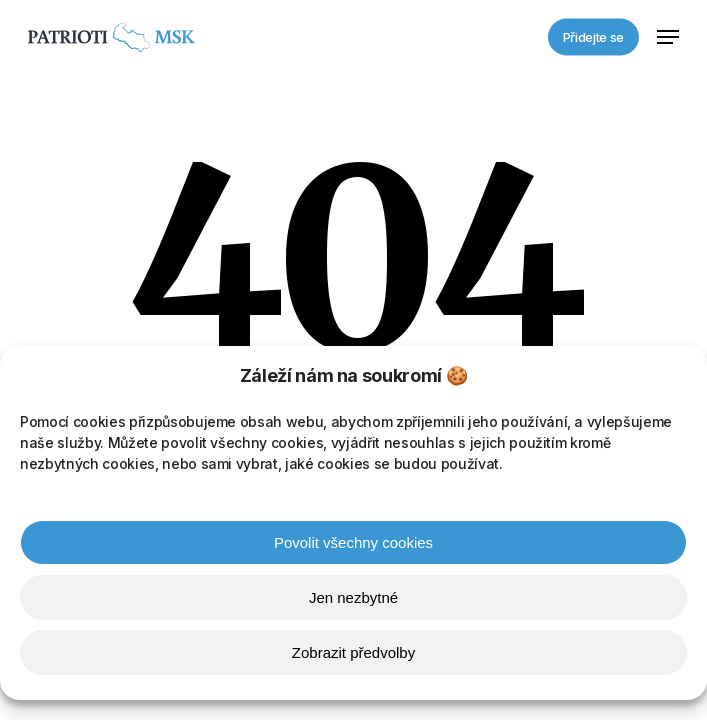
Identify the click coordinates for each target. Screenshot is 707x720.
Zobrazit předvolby (353, 655)
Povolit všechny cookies (353, 545)
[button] (668, 37)
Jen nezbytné (353, 600)
